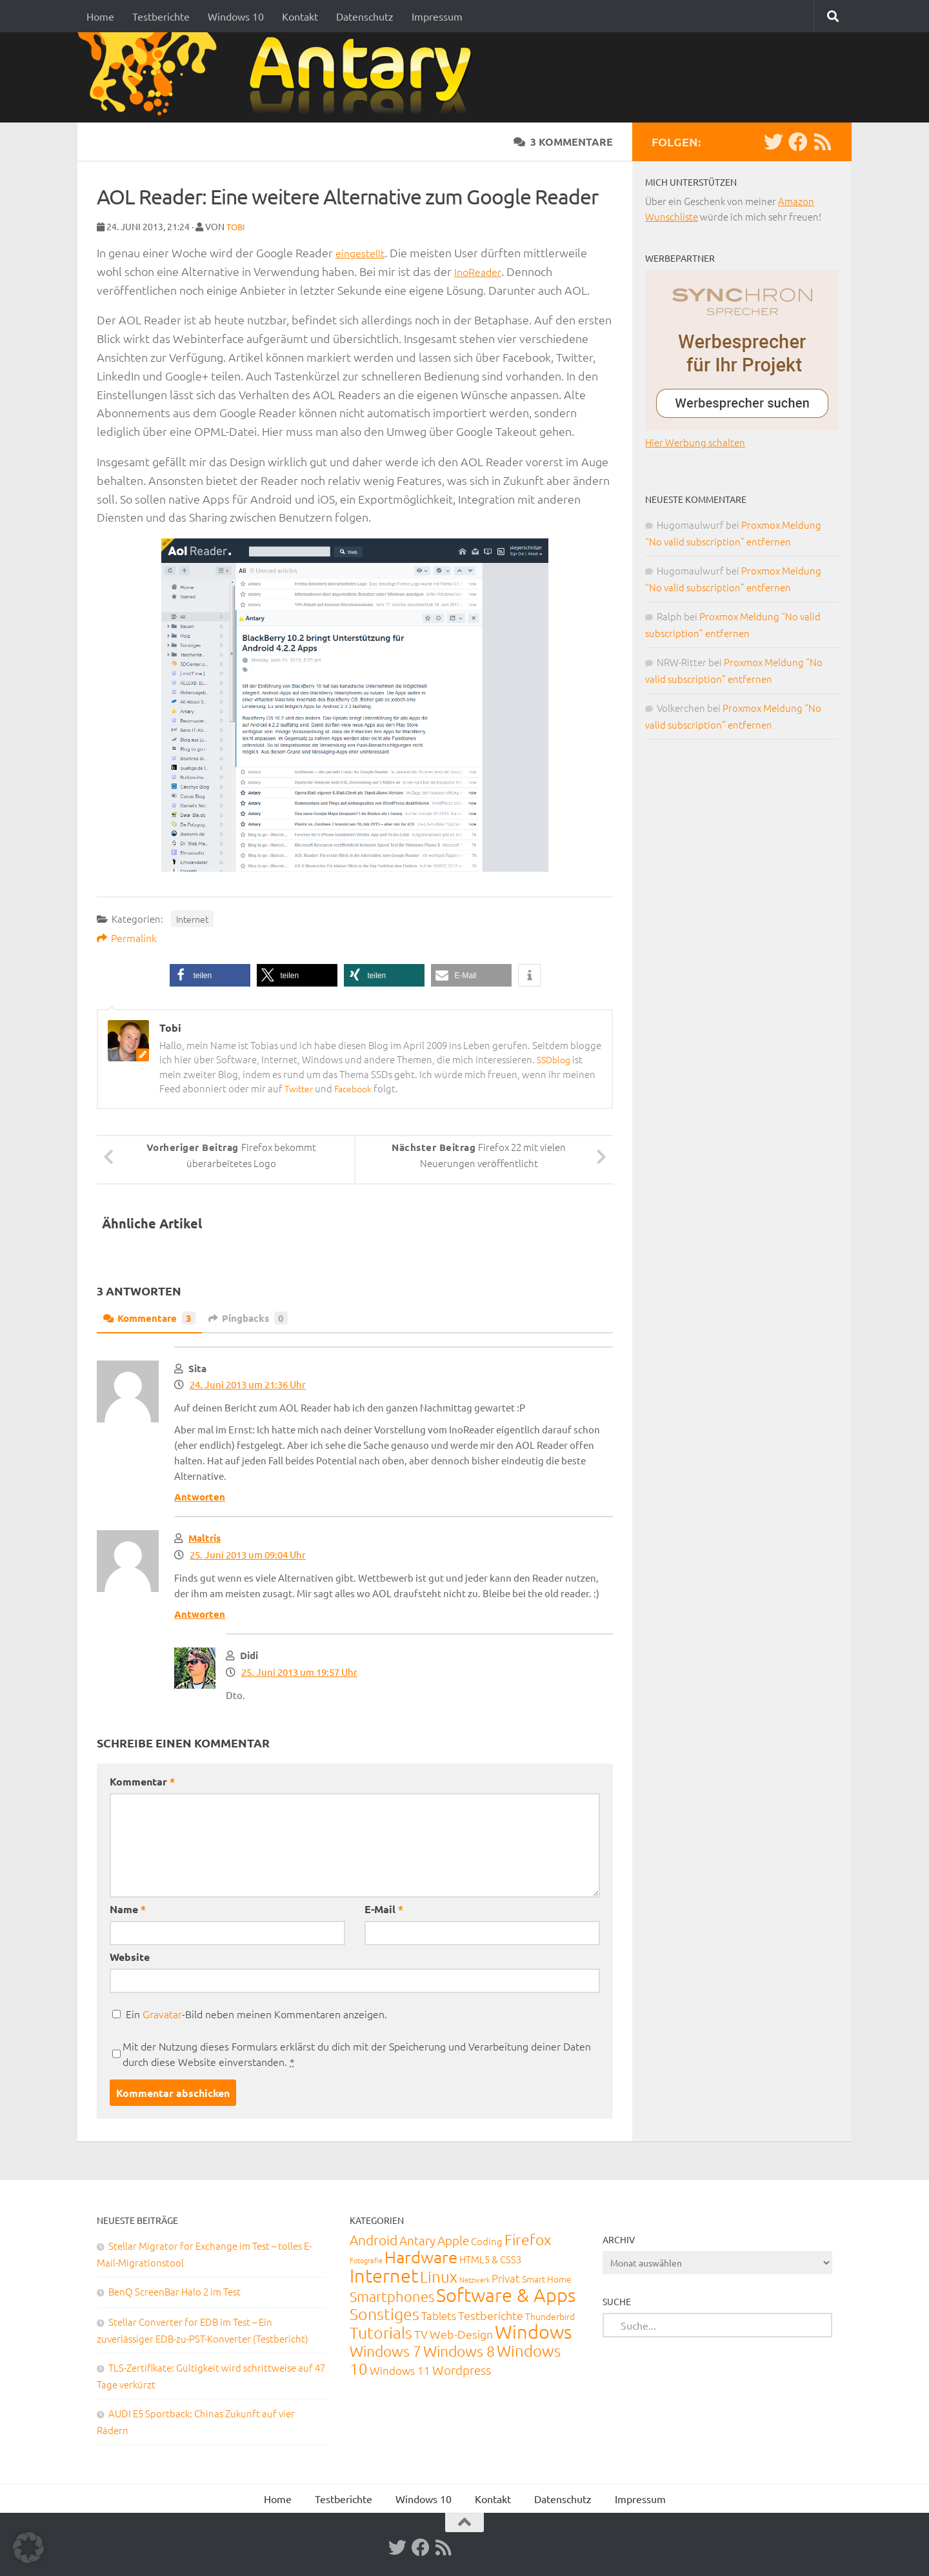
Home (100, 16)
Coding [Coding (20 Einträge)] (487, 2240)
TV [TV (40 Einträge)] (421, 2333)
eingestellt (363, 251)
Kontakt (300, 16)
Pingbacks (255, 1317)
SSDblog (555, 1058)
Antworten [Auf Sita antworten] (199, 1496)
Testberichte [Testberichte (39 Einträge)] (490, 2314)
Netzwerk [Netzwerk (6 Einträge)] (474, 2279)
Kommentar (142, 1780)
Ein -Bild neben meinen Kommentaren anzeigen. (256, 2013)
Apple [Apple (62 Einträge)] (453, 2239)
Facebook (358, 1087)
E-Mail (384, 1908)
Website (130, 1956)
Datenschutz (365, 16)
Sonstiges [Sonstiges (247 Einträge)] (384, 2313)
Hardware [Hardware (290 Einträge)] (421, 2256)
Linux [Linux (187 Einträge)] (438, 2275)
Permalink (127, 937)
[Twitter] (773, 142)
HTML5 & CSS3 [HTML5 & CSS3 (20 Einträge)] (490, 2258)
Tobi (236, 226)
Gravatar (162, 2013)
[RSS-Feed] (822, 142)
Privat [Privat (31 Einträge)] (506, 2277)
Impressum (437, 16)
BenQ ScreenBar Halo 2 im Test (174, 2290)
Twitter (300, 1087)
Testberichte (161, 16)
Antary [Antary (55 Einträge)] (417, 2239)
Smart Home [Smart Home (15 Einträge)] (547, 2278)
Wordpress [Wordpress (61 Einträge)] (461, 2369)
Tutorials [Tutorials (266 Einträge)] (381, 2331)
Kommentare (152, 1317)
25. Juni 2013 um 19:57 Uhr (299, 1671)
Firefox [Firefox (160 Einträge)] (527, 2239)
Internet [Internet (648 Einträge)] (384, 2274)
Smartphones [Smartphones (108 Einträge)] (392, 2295)
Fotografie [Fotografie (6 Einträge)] (366, 2259)
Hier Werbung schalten (695, 442)
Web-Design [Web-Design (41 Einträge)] (461, 2333)
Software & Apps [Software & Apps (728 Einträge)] (505, 2294)
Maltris (204, 1537)
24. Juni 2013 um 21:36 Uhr (248, 1383)
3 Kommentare (563, 141)
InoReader (480, 270)
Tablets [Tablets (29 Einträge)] (438, 2315)
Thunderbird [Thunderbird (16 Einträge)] (550, 2315)
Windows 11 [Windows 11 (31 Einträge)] (400, 2370)
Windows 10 (236, 16)
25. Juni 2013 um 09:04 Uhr (248, 1554)
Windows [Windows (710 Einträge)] (533, 2330)
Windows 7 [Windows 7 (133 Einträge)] (385, 2350)
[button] (210, 974)
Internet (192, 918)
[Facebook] (798, 142)
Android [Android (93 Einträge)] (373, 2239)
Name (128, 1908)
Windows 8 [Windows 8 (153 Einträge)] (459, 2350)
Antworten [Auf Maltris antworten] (199, 1613)
